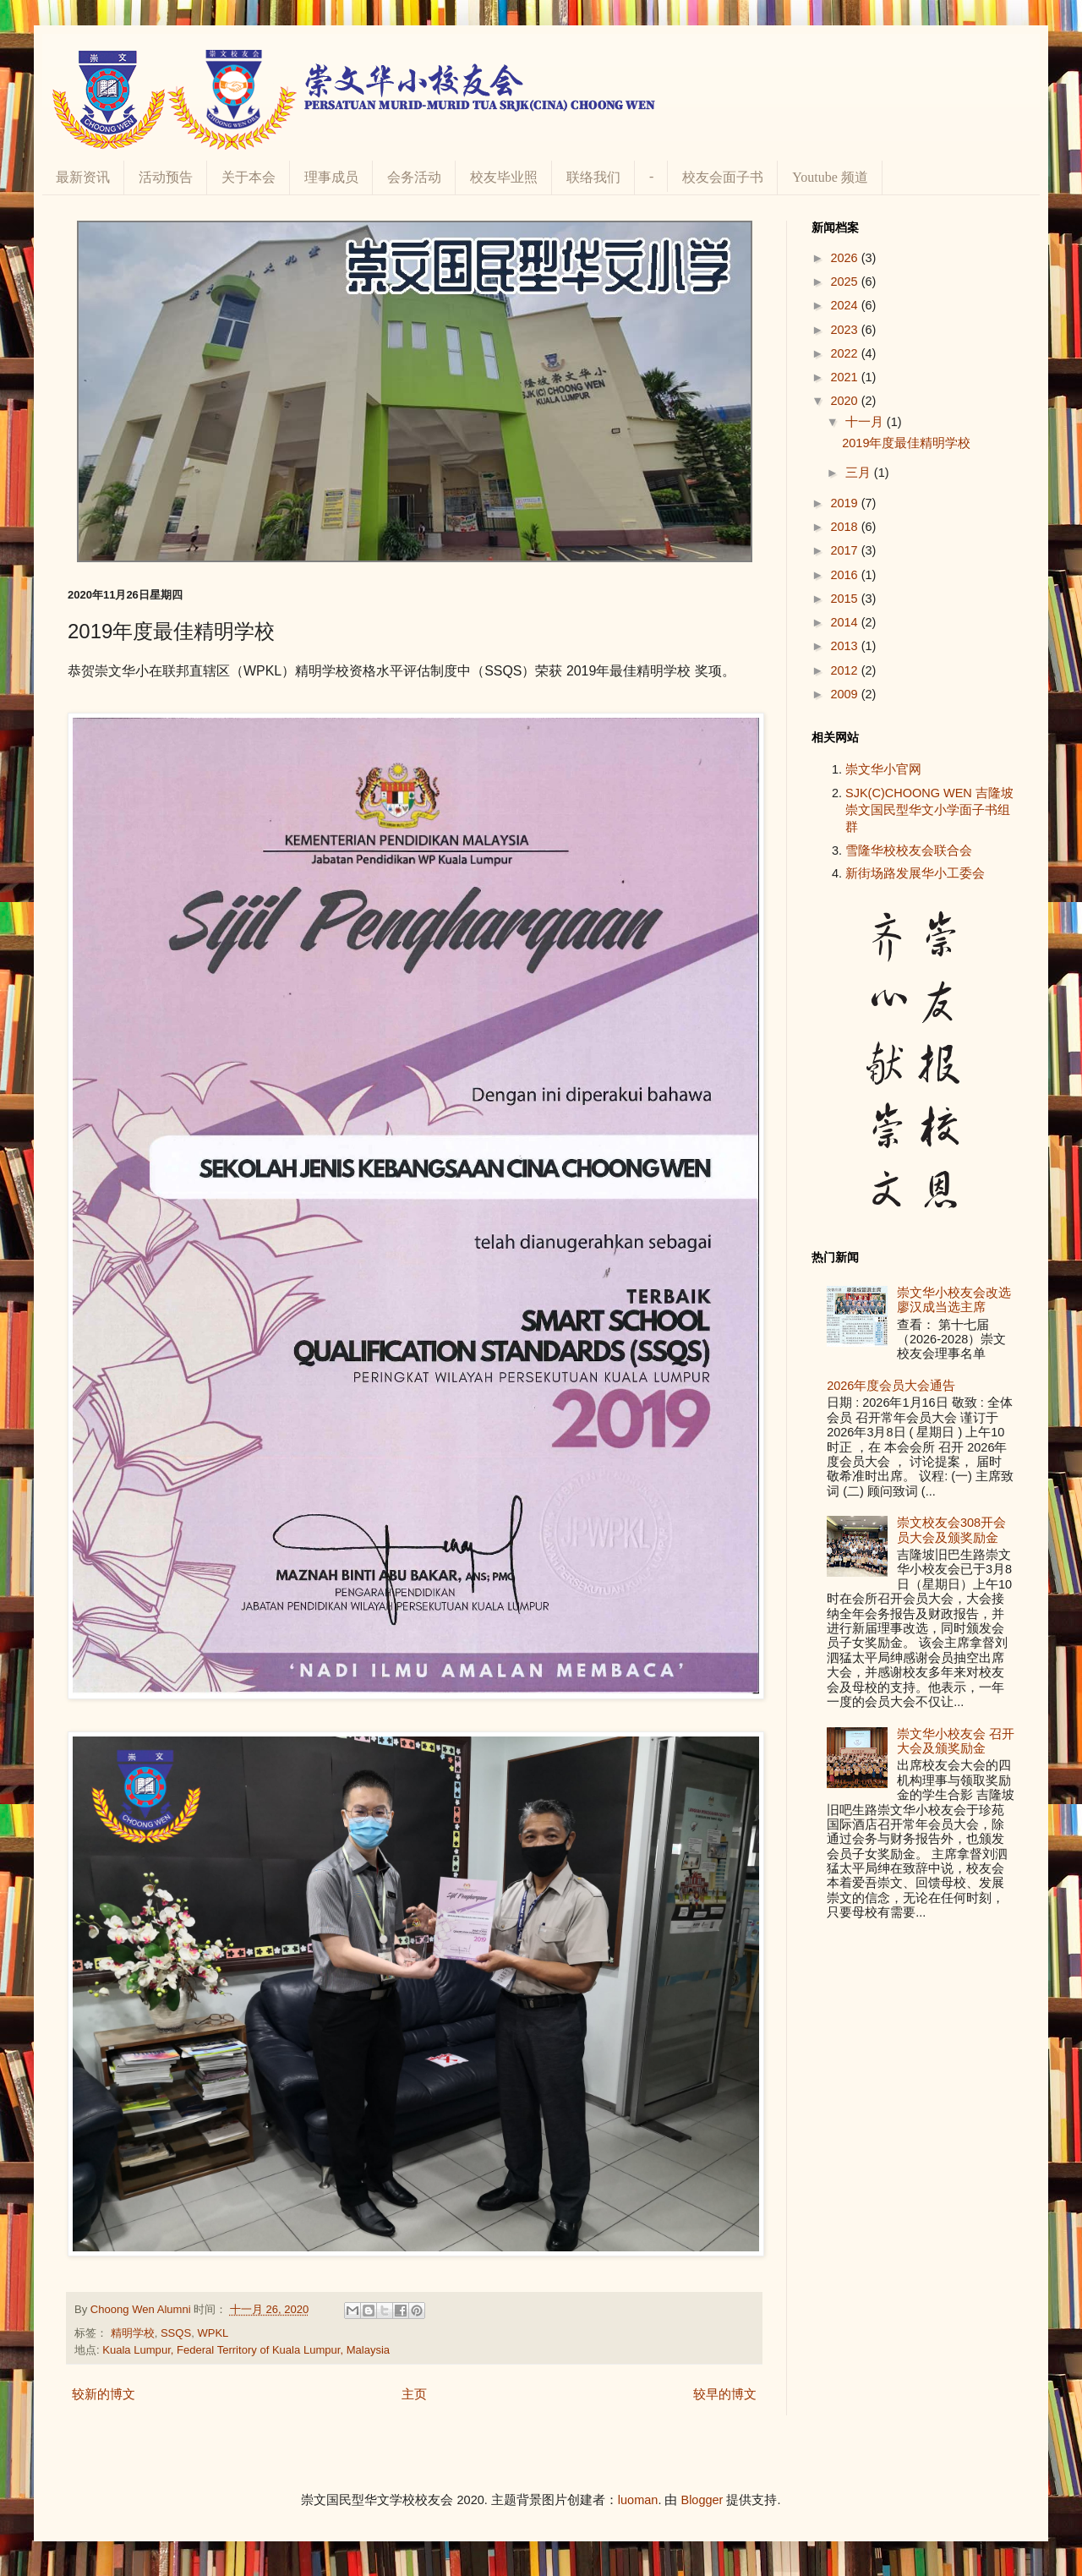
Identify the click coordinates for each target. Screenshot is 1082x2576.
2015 (845, 598)
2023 (845, 329)
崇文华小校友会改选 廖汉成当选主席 (954, 1300)
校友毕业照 (504, 177)
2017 (845, 550)
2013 (845, 646)
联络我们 (593, 177)
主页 (414, 2394)
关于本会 (248, 177)
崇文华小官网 (883, 769)
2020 (845, 400)
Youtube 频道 (830, 177)
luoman (638, 2500)
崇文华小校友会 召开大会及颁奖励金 (955, 1741)
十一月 (866, 422)
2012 (845, 670)
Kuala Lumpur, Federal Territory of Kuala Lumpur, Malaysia (246, 2350)
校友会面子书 (722, 177)
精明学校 (133, 2333)
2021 (845, 377)
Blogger (701, 2500)
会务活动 (414, 177)
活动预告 (166, 177)
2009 (845, 694)
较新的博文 (103, 2394)
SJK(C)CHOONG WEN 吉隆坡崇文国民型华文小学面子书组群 (929, 810)
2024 (845, 305)
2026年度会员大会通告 (891, 1385)
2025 (845, 281)
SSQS (176, 2333)
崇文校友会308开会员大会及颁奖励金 (951, 1530)
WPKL (212, 2333)
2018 (845, 526)
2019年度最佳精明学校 (906, 443)
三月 (859, 472)
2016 (845, 575)
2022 (845, 353)
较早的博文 (725, 2394)
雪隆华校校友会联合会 (908, 850)
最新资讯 (83, 177)
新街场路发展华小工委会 (915, 873)
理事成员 (331, 177)
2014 (845, 622)
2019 (845, 503)
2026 (845, 258)
